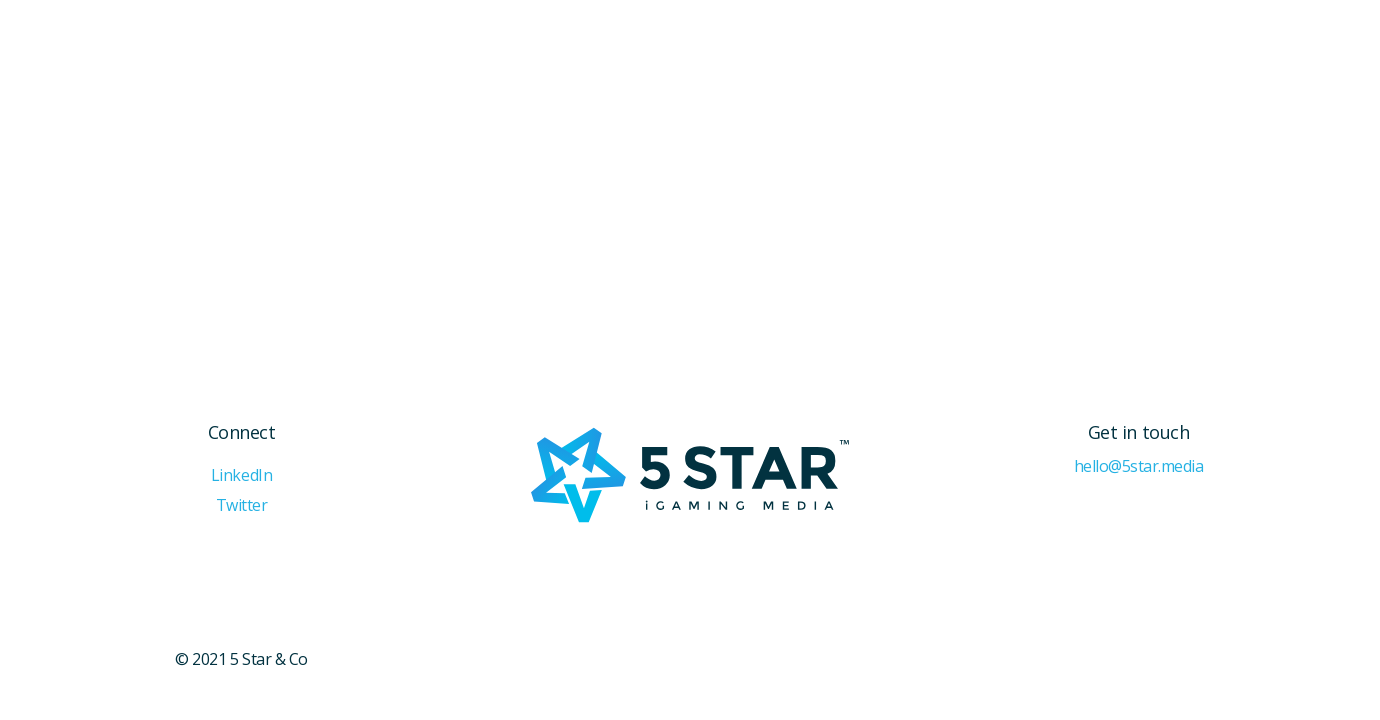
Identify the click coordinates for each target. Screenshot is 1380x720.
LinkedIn (241, 475)
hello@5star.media (1139, 466)
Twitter (242, 505)
